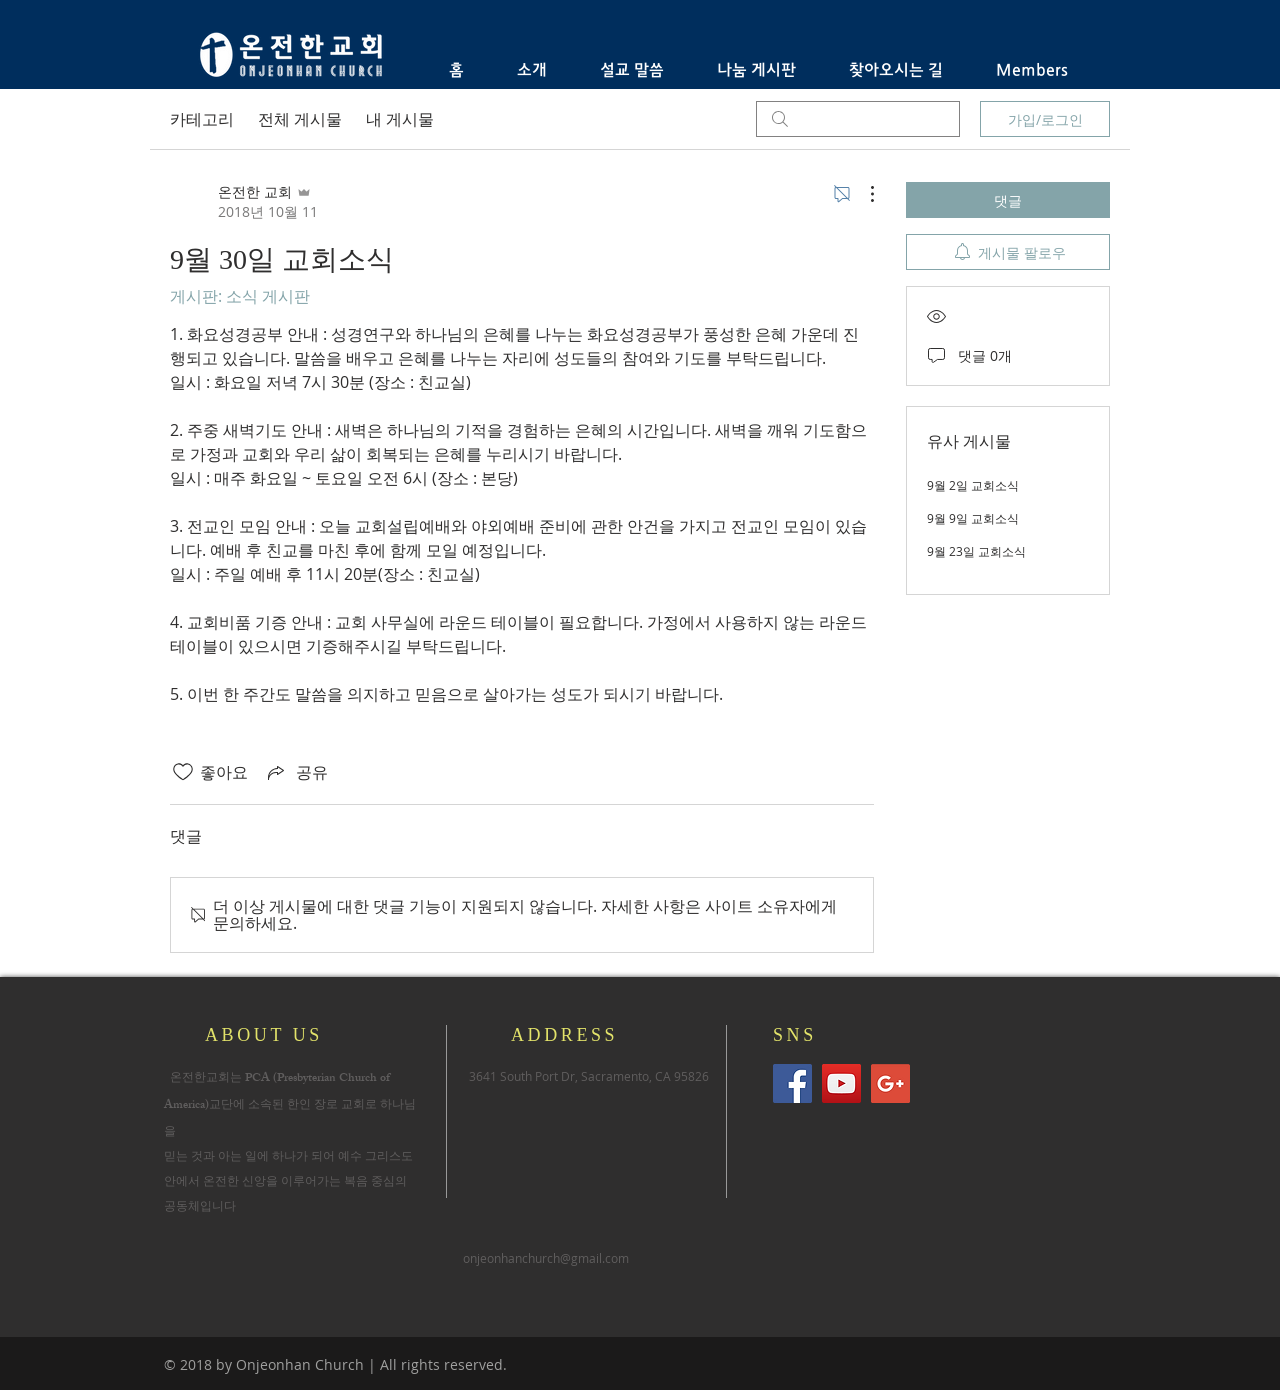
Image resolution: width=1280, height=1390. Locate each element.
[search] (858, 119)
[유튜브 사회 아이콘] (841, 1083)
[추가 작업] (862, 194)
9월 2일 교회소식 (973, 485)
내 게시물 (400, 119)
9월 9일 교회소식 (973, 518)
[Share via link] (296, 772)
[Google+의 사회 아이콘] (890, 1083)
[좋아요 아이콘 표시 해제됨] (183, 772)
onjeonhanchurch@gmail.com (546, 1258)
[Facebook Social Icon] (792, 1083)
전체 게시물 (300, 119)
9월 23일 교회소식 (976, 551)
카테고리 (202, 119)
